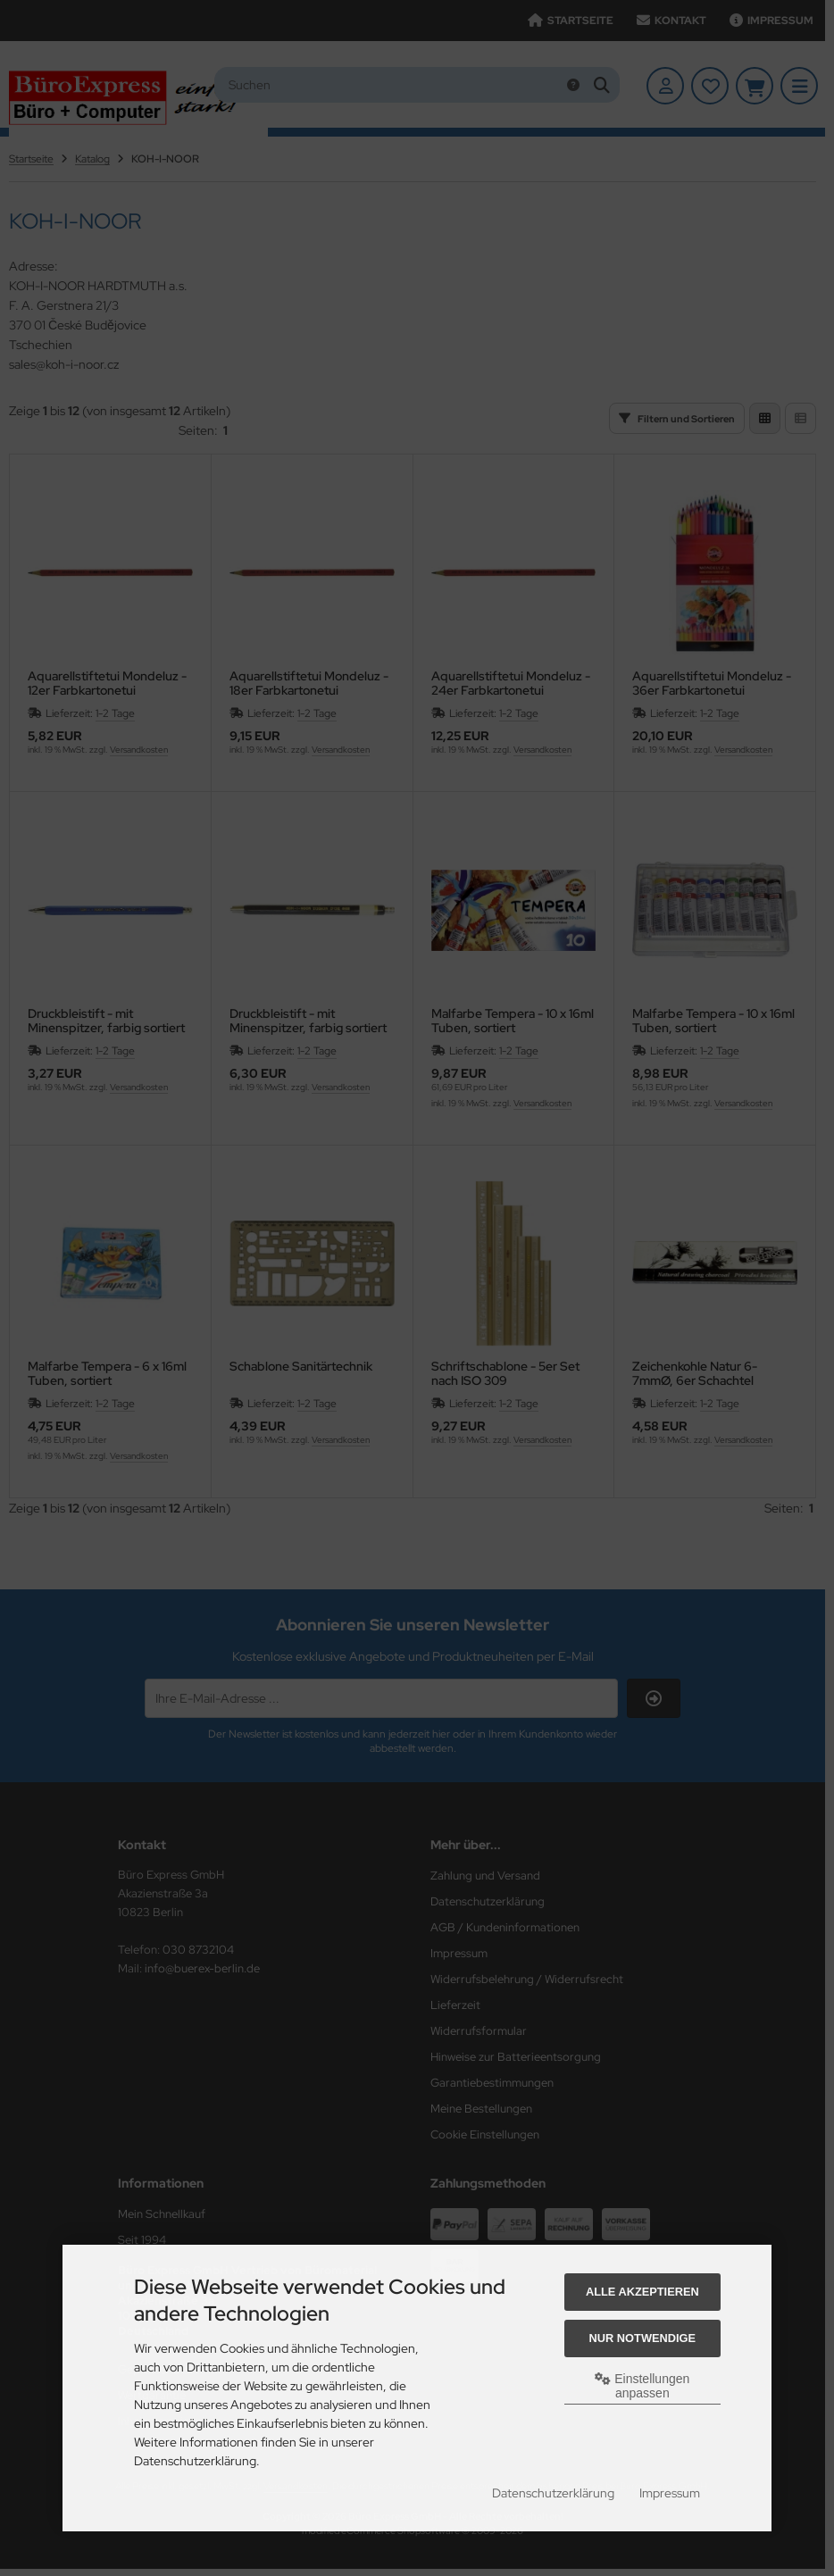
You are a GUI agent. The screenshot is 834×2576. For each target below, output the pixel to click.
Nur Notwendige (642, 2338)
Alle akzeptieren (642, 2291)
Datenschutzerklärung (553, 2493)
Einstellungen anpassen (642, 2386)
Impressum (669, 2493)
